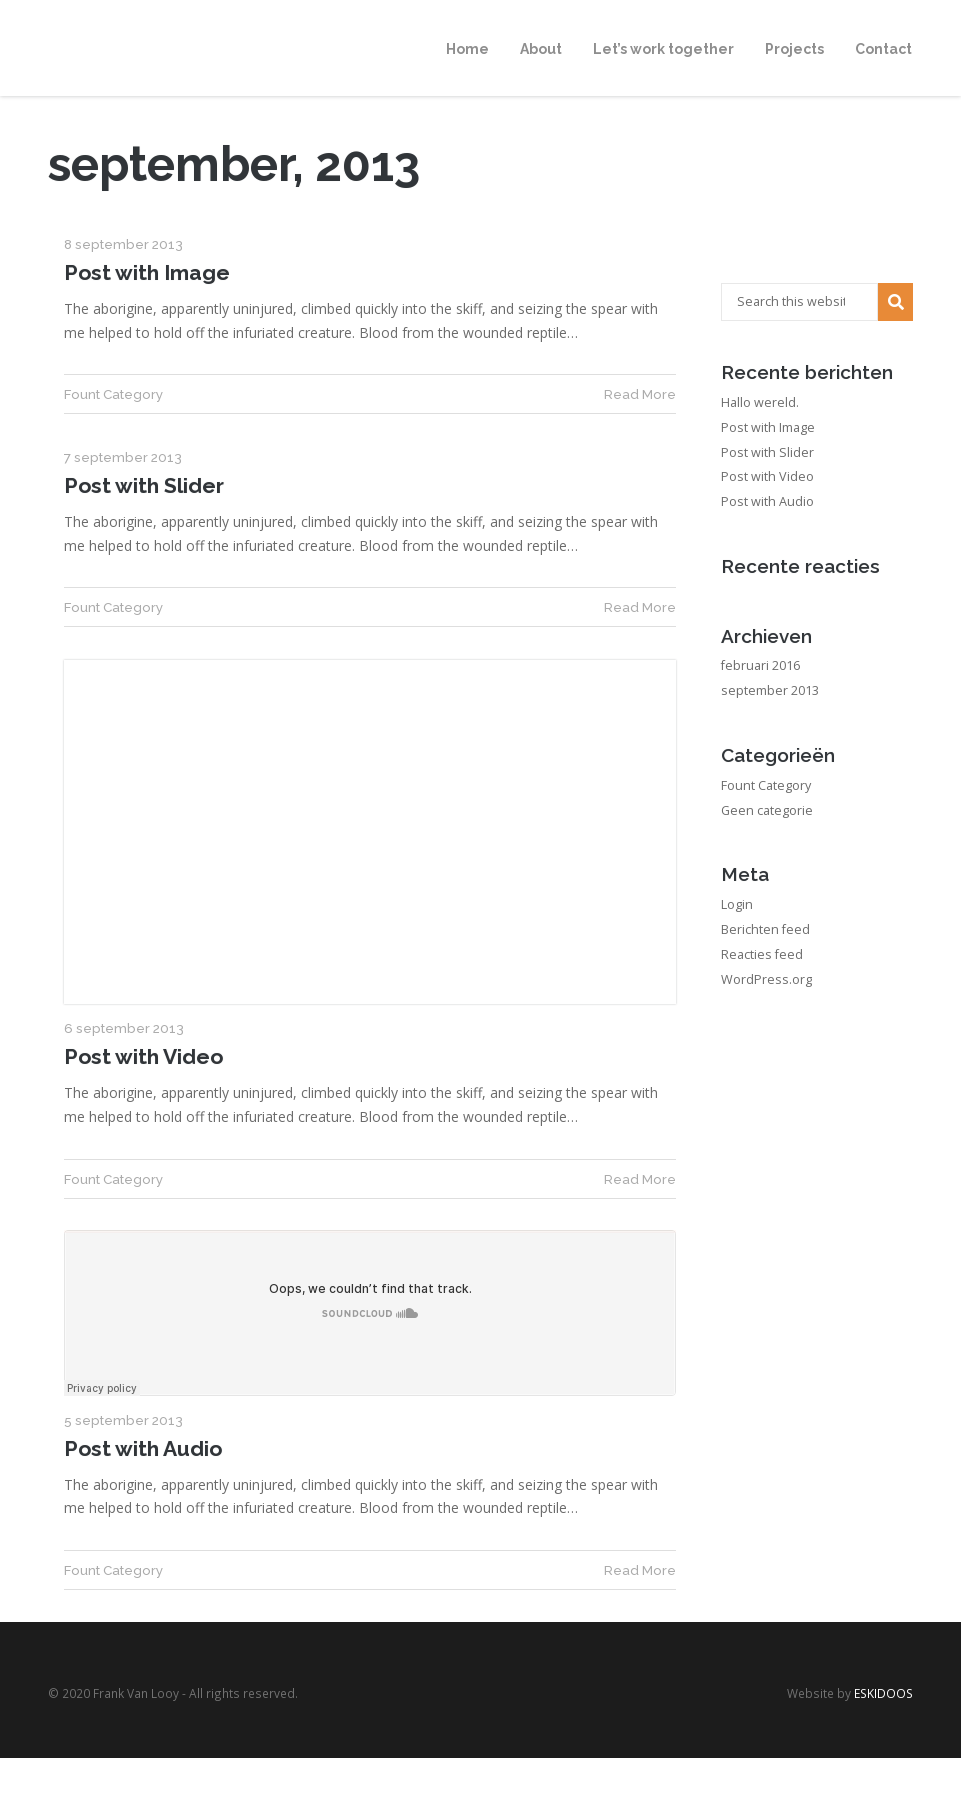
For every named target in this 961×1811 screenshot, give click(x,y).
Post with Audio (143, 1448)
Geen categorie (767, 810)
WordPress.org (766, 979)
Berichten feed (765, 929)
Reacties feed (762, 954)
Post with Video (143, 1056)
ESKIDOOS (883, 1693)
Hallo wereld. (760, 402)
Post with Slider (144, 485)
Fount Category (113, 394)
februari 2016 (760, 665)
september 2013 (770, 690)
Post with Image (147, 272)
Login (737, 904)
